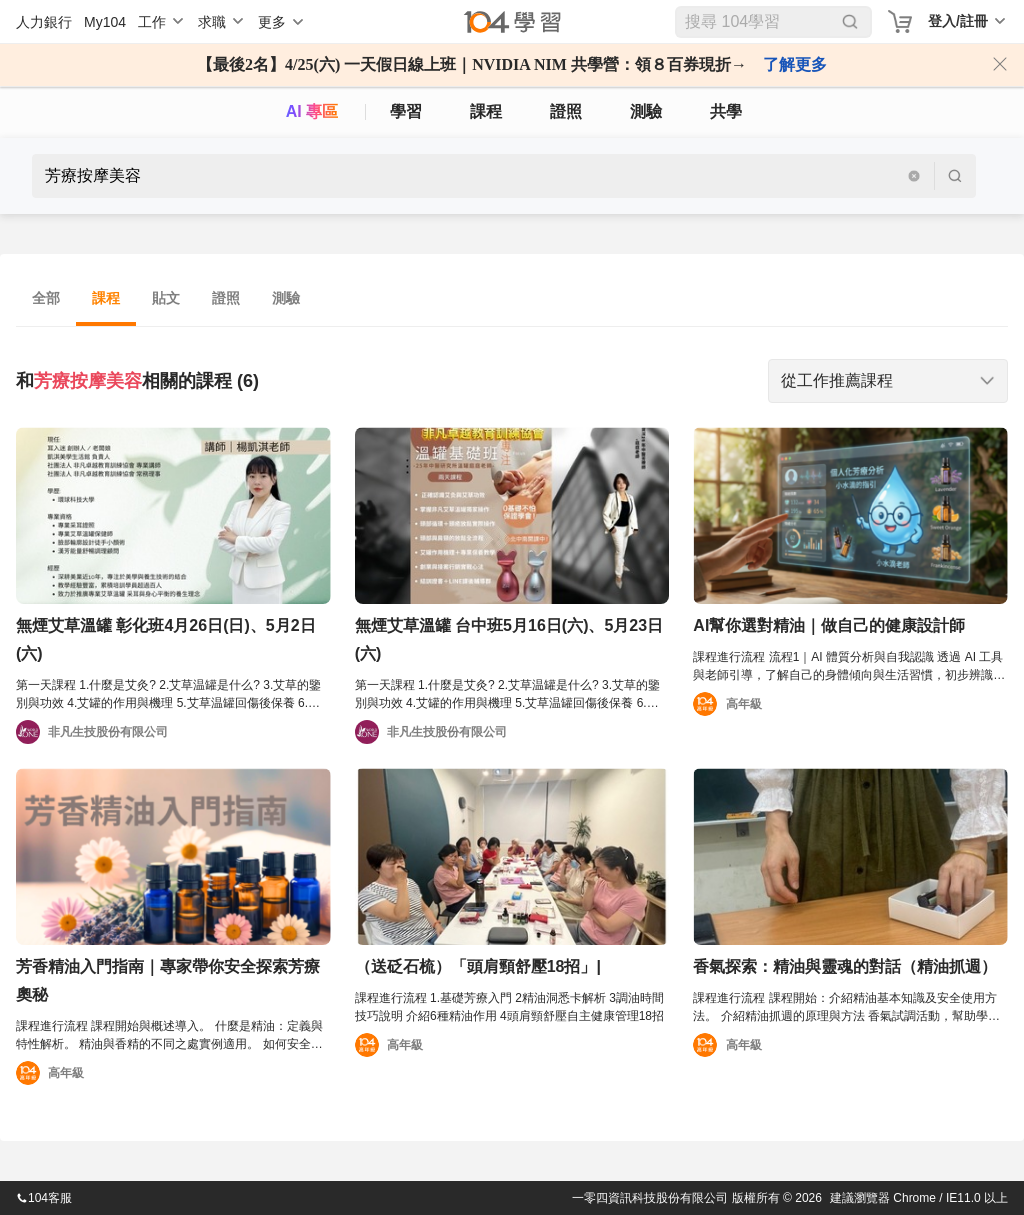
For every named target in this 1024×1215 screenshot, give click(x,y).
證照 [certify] (566, 111)
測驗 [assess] (646, 111)
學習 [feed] (406, 111)
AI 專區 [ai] (312, 111)
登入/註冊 (958, 21)
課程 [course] (486, 111)
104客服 (44, 1198)
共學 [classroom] (726, 111)
